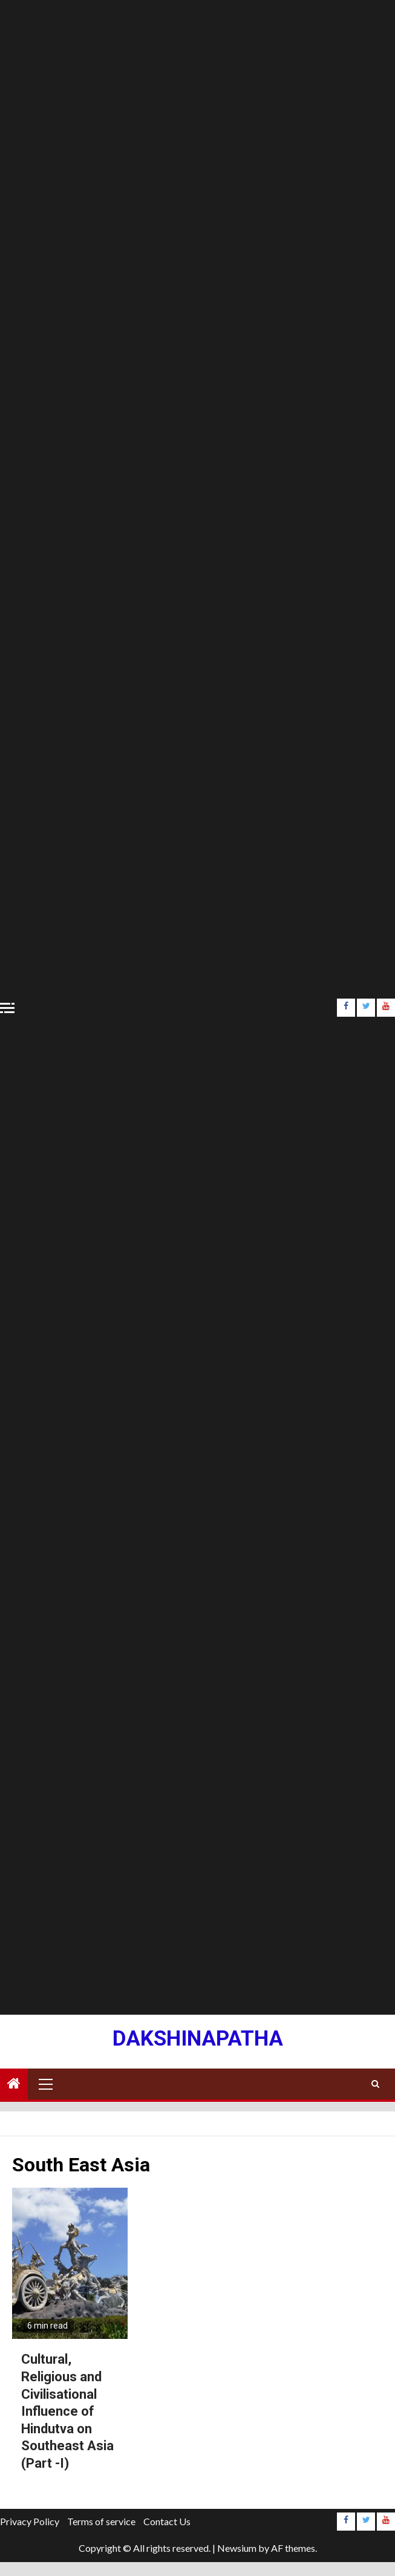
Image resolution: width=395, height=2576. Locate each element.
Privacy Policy (29, 2521)
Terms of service (101, 2521)
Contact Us (167, 2521)
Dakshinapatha (198, 2038)
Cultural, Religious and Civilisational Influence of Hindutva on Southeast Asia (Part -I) (67, 2411)
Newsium (236, 2548)
